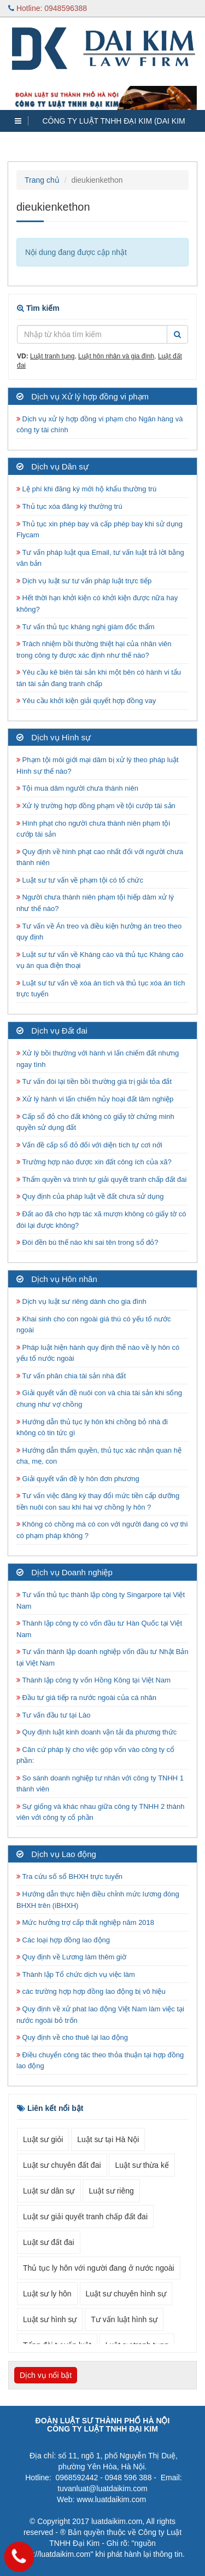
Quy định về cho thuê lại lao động (72, 2037)
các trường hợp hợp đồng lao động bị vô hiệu (91, 1991)
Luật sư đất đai (48, 2242)
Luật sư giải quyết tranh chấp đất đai (85, 2216)
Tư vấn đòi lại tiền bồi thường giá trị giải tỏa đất (94, 1081)
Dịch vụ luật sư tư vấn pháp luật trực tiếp (83, 581)
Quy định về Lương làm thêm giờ (71, 1957)
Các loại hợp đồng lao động (63, 1940)
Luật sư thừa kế (142, 2165)
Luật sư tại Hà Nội (108, 2139)
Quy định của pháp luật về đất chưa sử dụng (90, 1196)
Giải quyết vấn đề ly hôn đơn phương (77, 1479)
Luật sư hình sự (50, 2319)
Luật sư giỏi (43, 2139)
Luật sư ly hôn (47, 2293)
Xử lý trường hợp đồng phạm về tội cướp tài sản (95, 806)
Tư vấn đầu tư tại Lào (53, 1715)
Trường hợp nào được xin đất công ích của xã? (94, 1162)
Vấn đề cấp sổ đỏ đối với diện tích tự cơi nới (89, 1145)
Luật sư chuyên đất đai (62, 2165)
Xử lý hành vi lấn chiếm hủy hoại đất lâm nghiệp (94, 1099)
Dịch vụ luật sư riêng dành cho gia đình (81, 1301)
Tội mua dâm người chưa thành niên (77, 788)
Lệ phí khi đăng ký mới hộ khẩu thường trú (86, 489)
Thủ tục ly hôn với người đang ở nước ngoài (98, 2268)
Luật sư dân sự (49, 2190)
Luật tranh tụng (52, 356)
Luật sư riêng (111, 2190)
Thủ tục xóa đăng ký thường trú (69, 506)
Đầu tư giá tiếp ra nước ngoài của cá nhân (86, 1697)
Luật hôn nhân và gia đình (116, 356)
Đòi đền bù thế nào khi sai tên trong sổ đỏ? (87, 1242)
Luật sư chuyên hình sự (126, 2293)
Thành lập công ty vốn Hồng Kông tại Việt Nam (93, 1680)
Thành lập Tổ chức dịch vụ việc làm (75, 1974)
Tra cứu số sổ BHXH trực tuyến (69, 1876)
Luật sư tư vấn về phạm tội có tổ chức (79, 880)
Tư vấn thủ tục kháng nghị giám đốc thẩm (85, 627)
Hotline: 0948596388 (47, 8)
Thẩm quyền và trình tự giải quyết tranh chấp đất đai (102, 1179)
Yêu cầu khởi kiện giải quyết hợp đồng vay (86, 701)
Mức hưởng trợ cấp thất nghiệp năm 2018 (85, 1922)
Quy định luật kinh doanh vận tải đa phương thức (96, 1732)
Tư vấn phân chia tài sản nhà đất (71, 1376)
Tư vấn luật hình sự (124, 2319)
